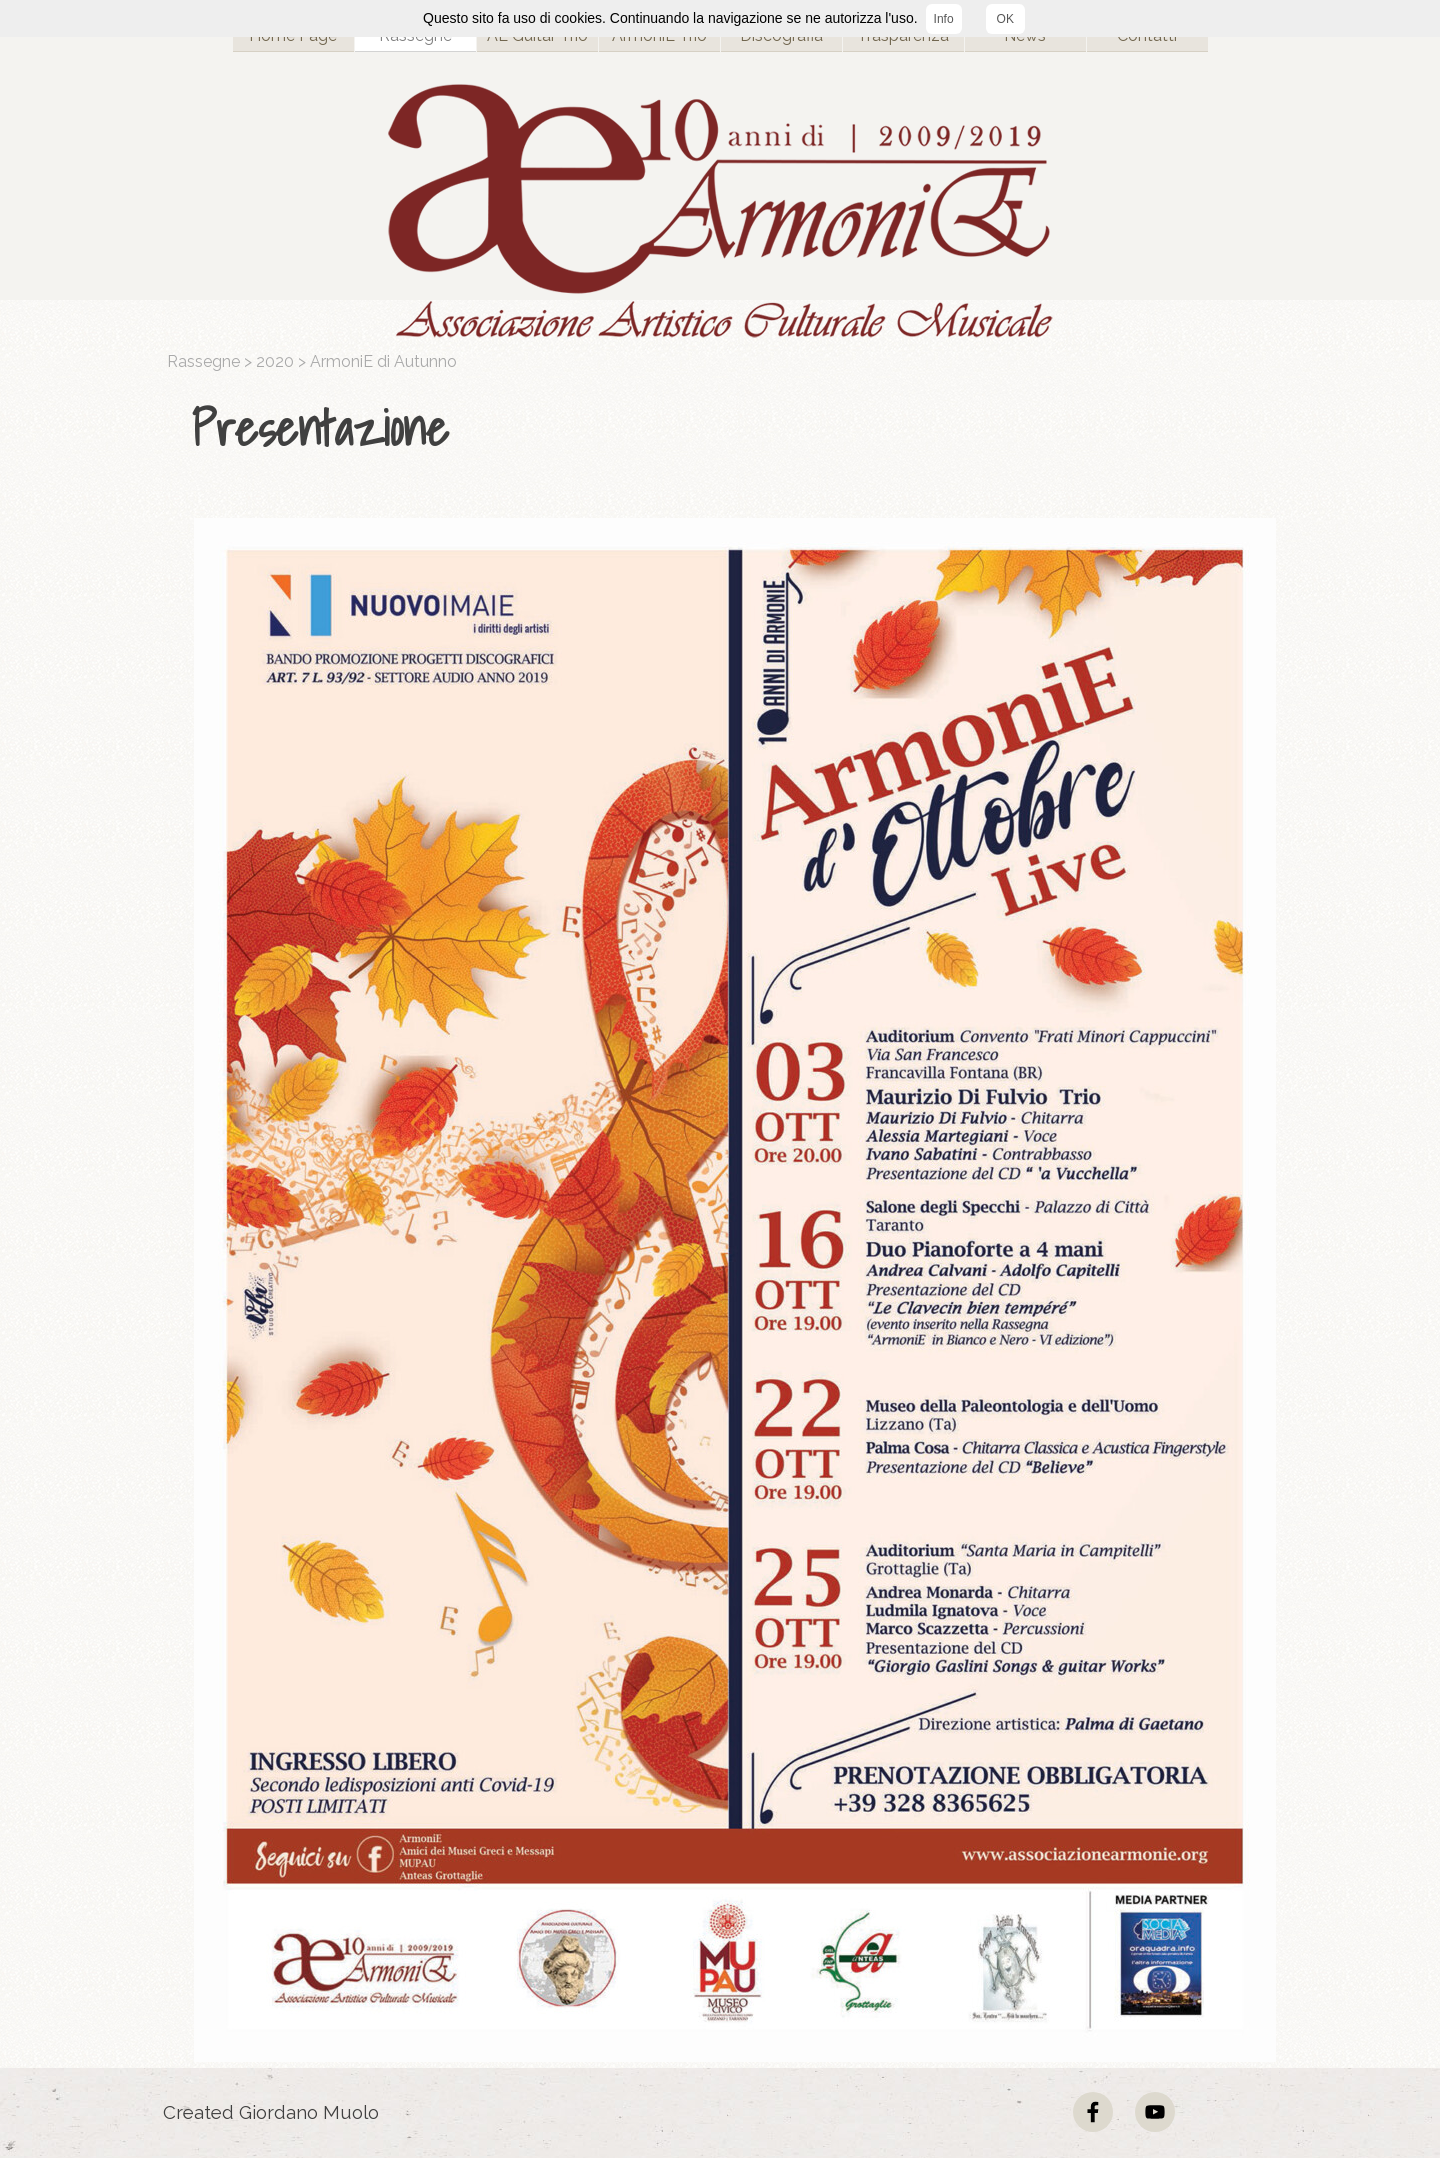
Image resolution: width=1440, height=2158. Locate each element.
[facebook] (1093, 2112)
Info (944, 19)
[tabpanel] (725, 429)
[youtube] (1155, 2112)
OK (1005, 19)
